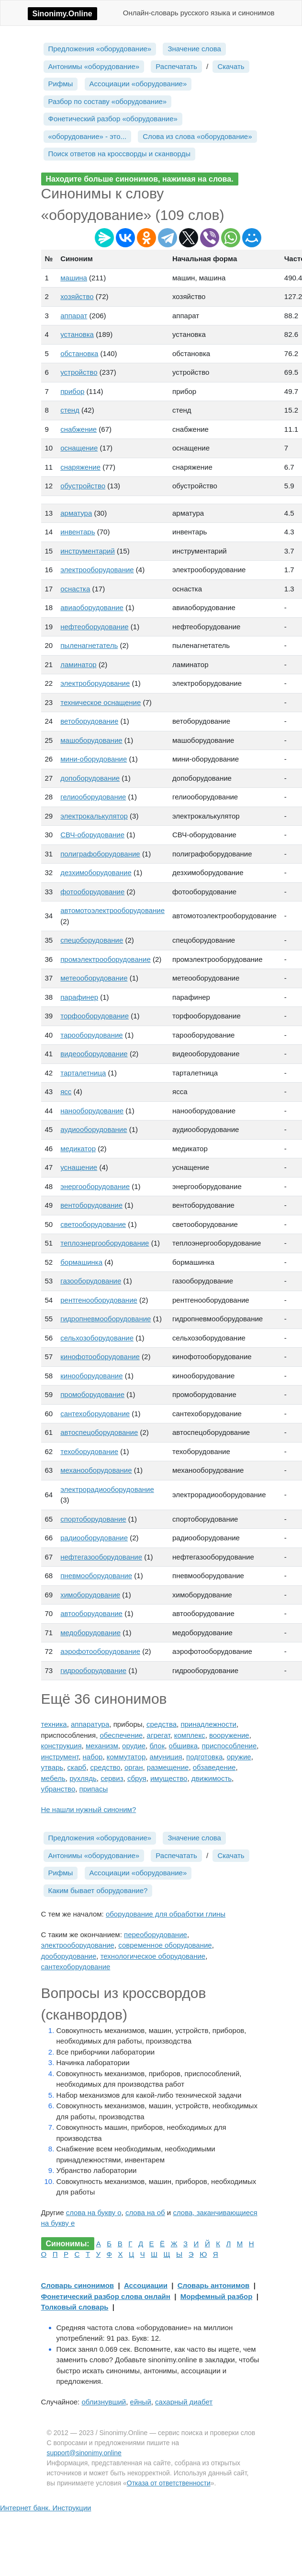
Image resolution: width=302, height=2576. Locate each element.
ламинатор (78, 664)
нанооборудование (91, 1111)
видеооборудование (93, 1054)
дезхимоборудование (96, 872)
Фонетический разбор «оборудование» (113, 119)
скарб (77, 1767)
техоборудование (89, 1451)
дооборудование (69, 1956)
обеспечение (121, 1735)
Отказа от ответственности (169, 2483)
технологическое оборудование (153, 1956)
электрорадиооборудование (107, 1489)
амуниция (166, 1757)
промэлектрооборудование (105, 959)
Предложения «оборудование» (100, 49)
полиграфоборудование (100, 854)
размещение (168, 1767)
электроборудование (95, 683)
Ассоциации (146, 2285)
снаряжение (80, 467)
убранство (58, 1789)
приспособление (229, 1746)
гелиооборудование (93, 797)
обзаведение (214, 1767)
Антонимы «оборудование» (94, 66)
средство (105, 1767)
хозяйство (76, 296)
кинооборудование (91, 1376)
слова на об (145, 2212)
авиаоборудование (91, 607)
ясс (65, 1091)
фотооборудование (92, 892)
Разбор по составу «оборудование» (107, 101)
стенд (69, 410)
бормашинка (81, 1262)
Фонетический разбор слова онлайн (105, 2296)
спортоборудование (93, 1519)
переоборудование (155, 1934)
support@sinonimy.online (84, 2453)
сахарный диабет (184, 2402)
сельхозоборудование (97, 1338)
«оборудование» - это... (87, 136)
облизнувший (103, 2402)
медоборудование (90, 1633)
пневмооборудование (96, 1575)
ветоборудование (89, 721)
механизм (102, 1746)
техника (54, 1724)
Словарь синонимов (77, 2285)
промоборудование (92, 1394)
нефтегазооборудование (101, 1557)
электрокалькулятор (94, 816)
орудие (133, 1746)
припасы (93, 1789)
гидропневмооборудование (105, 1319)
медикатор (78, 1148)
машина (73, 278)
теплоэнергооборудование (104, 1243)
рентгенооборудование (98, 1300)
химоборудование (90, 1595)
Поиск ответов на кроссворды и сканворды (119, 154)
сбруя (136, 1778)
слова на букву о (94, 2212)
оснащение (79, 448)
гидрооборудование (93, 1670)
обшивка (183, 1746)
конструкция (61, 1746)
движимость (211, 1778)
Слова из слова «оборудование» (197, 136)
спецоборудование (91, 940)
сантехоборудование (95, 1413)
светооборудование (93, 1224)
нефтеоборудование (94, 627)
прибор (72, 391)
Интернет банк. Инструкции (45, 2508)
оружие (239, 1757)
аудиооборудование (93, 1129)
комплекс (189, 1735)
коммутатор (126, 1757)
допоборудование (90, 778)
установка (77, 334)
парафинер (79, 997)
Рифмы (60, 84)
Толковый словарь (75, 2307)
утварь (52, 1767)
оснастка (75, 589)
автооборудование (91, 1613)
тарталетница (83, 1073)
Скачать (230, 66)
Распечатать (176, 66)
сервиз (112, 1778)
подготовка (204, 1757)
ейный (140, 2402)
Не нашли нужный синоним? (88, 1809)
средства (161, 1724)
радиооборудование (94, 1538)
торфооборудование (94, 1016)
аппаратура (90, 1724)
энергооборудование (95, 1186)
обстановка (79, 353)
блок (157, 1746)
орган (133, 1767)
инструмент (60, 1757)
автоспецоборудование (99, 1432)
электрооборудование (97, 570)
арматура (76, 513)
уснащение (78, 1167)
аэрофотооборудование (100, 1651)
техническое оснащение (100, 702)
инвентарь (77, 532)
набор (93, 1757)
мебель (53, 1778)
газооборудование (90, 1281)
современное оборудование (165, 1945)
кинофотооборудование (100, 1356)
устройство (78, 372)
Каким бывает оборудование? (98, 1890)
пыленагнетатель (89, 645)
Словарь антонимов (214, 2285)
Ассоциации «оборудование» (138, 84)
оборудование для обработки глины (165, 1914)
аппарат (73, 316)
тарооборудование (91, 1035)
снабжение (78, 429)
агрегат (158, 1735)
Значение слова (194, 49)
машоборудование (91, 740)
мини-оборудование (93, 759)
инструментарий (87, 551)
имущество (168, 1778)
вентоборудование (91, 1205)
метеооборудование (93, 978)
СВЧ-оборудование (92, 835)
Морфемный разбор (216, 2296)
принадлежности (208, 1724)
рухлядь (83, 1778)
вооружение (229, 1735)
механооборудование (96, 1470)
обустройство (82, 486)
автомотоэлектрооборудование (112, 910)
